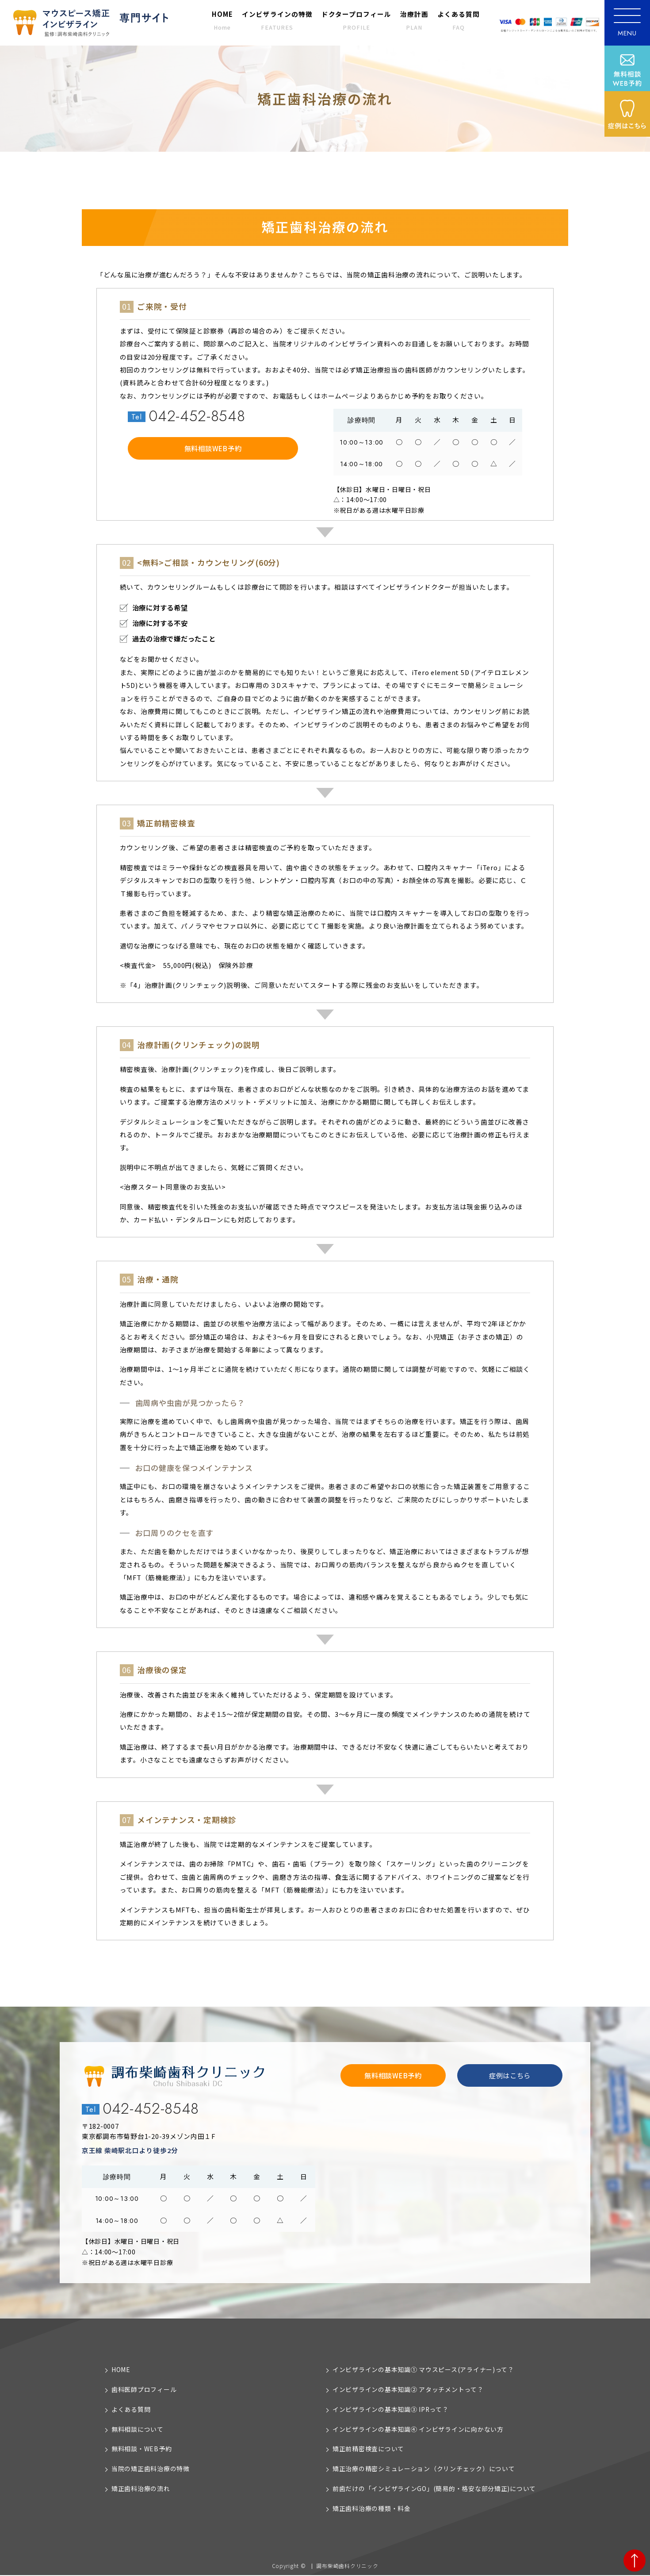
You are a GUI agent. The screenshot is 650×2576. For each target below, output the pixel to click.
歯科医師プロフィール (143, 2389)
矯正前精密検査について (368, 2449)
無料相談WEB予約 (213, 448)
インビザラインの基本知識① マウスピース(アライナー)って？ (423, 2369)
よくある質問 (458, 20)
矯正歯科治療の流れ (140, 2488)
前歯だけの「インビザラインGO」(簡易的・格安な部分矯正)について (434, 2488)
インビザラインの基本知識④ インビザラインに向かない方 (418, 2429)
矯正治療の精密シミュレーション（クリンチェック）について (424, 2469)
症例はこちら (510, 2075)
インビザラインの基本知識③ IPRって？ (391, 2409)
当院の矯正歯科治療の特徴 (150, 2469)
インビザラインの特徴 (277, 20)
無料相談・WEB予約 (141, 2449)
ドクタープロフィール (356, 20)
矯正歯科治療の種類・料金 (372, 2508)
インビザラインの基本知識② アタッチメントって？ (408, 2389)
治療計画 (414, 20)
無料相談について (137, 2429)
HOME (222, 20)
